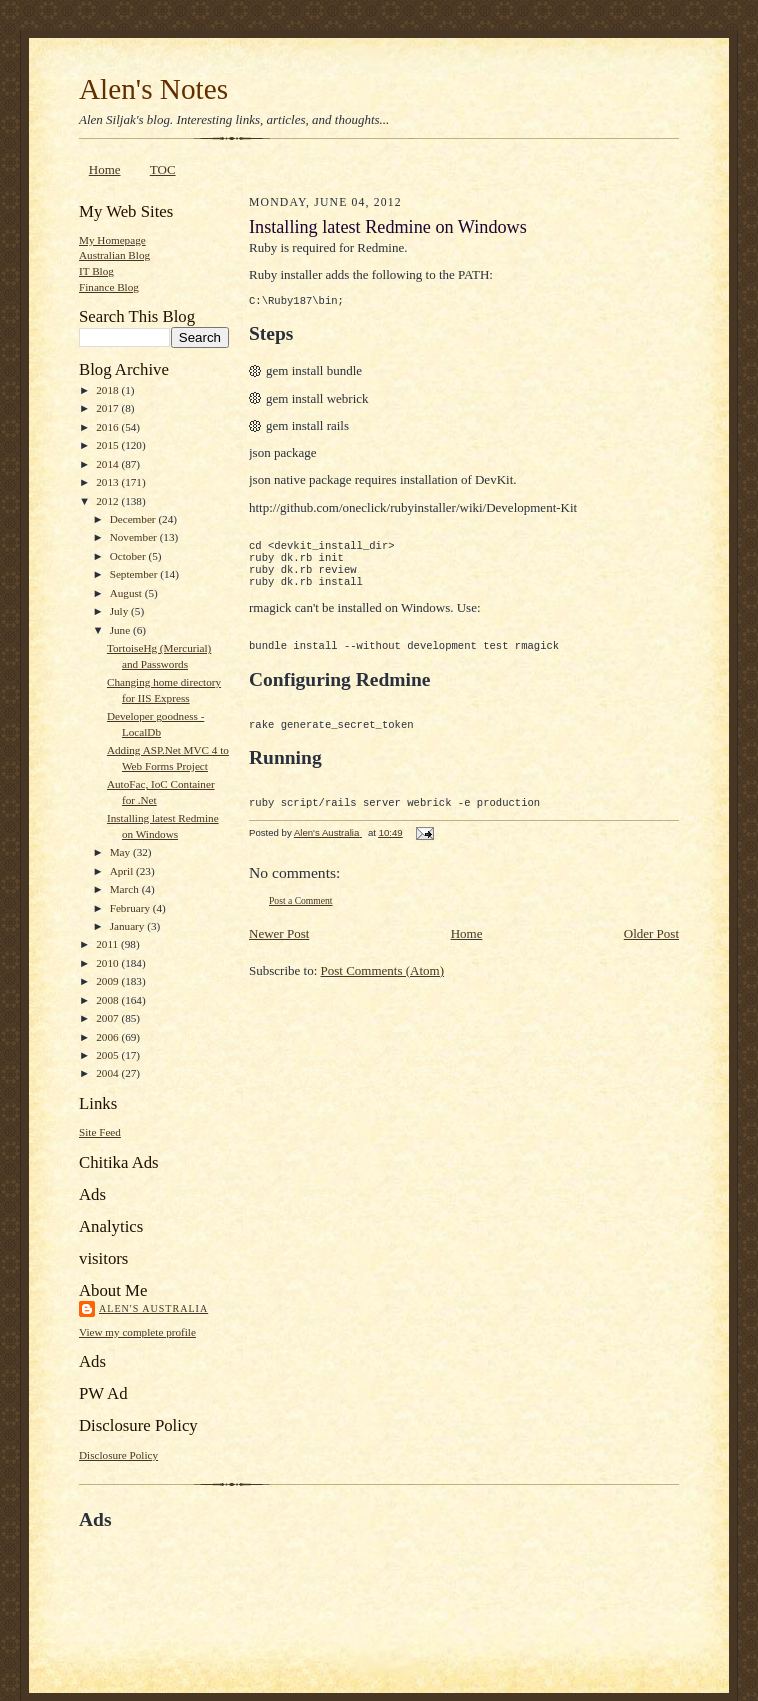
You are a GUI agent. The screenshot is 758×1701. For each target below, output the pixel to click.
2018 (108, 390)
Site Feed (100, 1132)
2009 (108, 981)
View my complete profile (137, 1332)
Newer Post (279, 957)
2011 (108, 944)
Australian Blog (114, 255)
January (129, 926)
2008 (108, 1000)
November (135, 537)
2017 (108, 408)
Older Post (651, 957)
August (127, 593)
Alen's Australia (153, 1308)
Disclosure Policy (118, 1455)
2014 (108, 464)
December (134, 519)
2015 (108, 445)
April (123, 871)
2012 (108, 501)
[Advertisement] (313, 1578)
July (120, 611)
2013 (108, 482)
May (121, 852)
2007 (108, 1018)
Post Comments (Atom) (383, 994)
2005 (108, 1055)
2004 (108, 1073)
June (121, 630)
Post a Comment (301, 924)
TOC (163, 169)
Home (105, 169)
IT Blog (96, 271)
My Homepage (112, 240)
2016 (108, 427)
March (126, 889)
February (131, 908)
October (129, 556)
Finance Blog (109, 287)
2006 (108, 1037)
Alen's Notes (153, 89)
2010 (108, 963)
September (135, 574)
